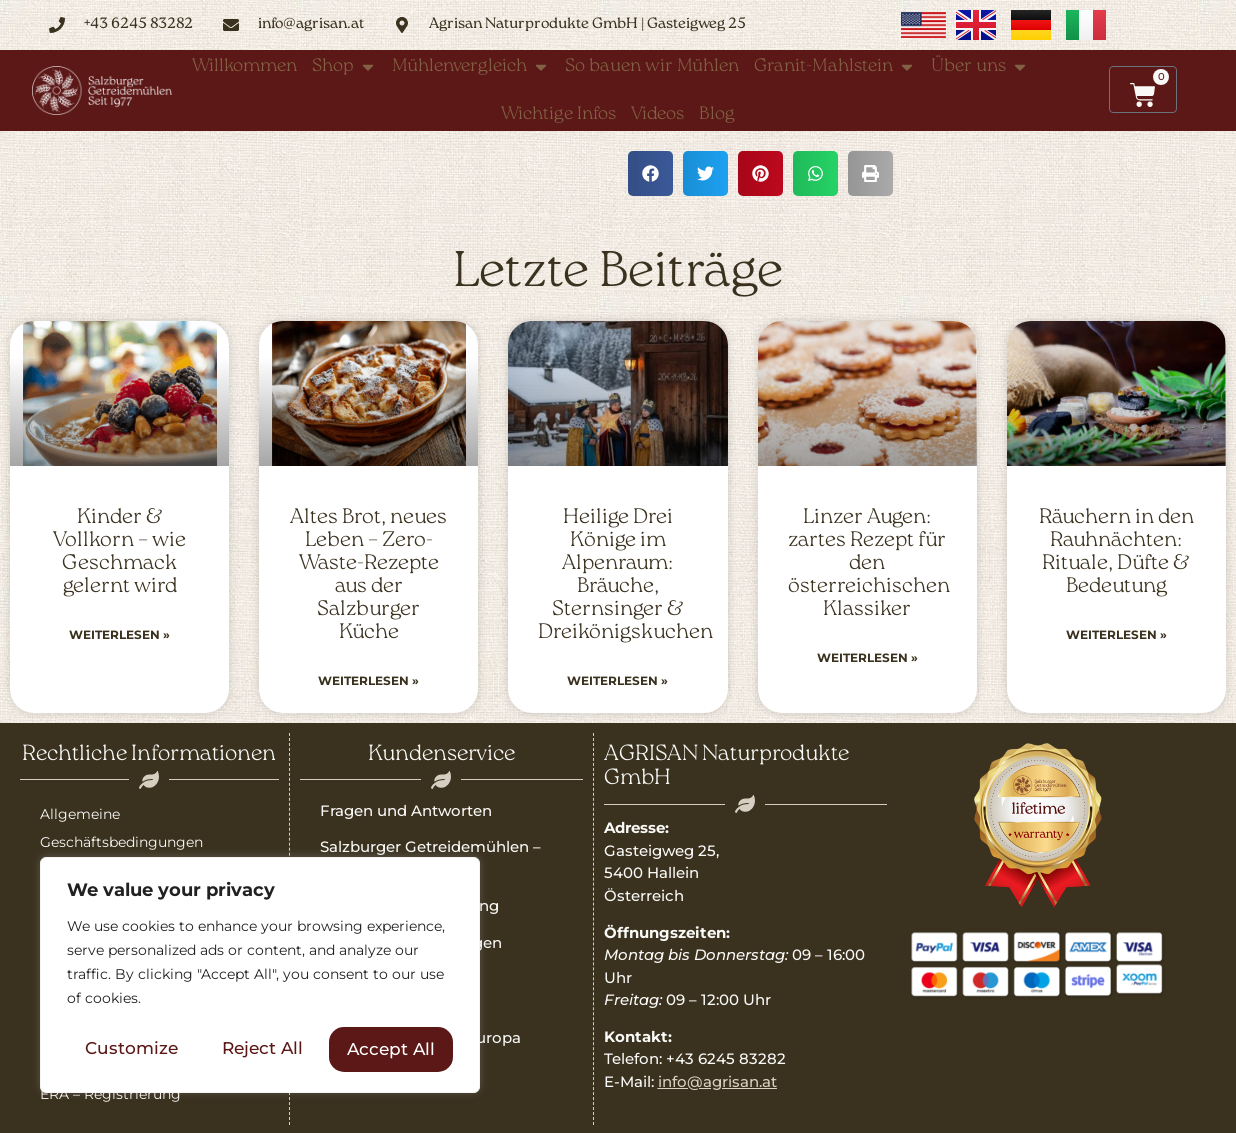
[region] (260, 976)
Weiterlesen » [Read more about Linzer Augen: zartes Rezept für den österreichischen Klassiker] (867, 657)
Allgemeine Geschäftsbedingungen (121, 828)
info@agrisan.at (717, 1081)
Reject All (262, 1049)
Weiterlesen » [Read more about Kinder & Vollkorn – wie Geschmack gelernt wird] (119, 634)
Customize (131, 1049)
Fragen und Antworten (406, 810)
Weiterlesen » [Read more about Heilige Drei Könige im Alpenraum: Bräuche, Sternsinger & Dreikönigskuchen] (617, 680)
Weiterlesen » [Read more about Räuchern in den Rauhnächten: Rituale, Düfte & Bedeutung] (1116, 634)
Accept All (391, 1049)
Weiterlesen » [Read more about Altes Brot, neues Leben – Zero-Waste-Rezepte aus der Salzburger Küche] (368, 680)
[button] (650, 173)
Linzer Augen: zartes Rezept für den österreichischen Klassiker (869, 563)
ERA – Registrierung (110, 1094)
